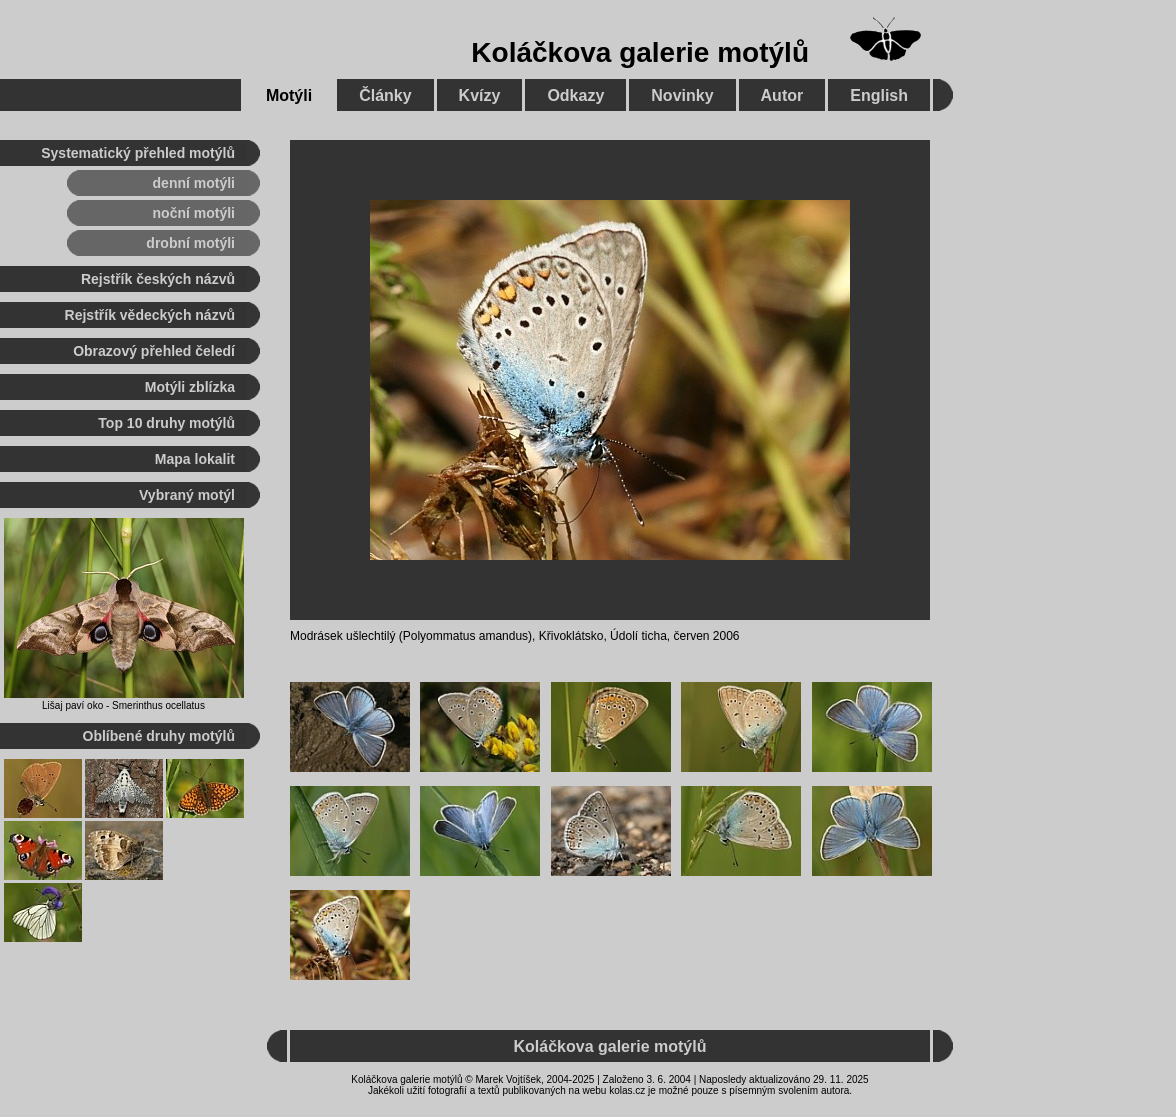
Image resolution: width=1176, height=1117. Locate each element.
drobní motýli (190, 243)
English (879, 95)
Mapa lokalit (195, 459)
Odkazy (575, 95)
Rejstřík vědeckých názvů (150, 315)
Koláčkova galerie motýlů (640, 52)
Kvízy (480, 95)
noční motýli (194, 213)
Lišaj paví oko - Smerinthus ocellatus (123, 705)
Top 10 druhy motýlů (166, 423)
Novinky (682, 95)
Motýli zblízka (190, 387)
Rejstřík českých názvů (158, 279)
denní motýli (194, 183)
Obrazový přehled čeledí (154, 351)
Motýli (289, 95)
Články (385, 95)
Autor (782, 95)
